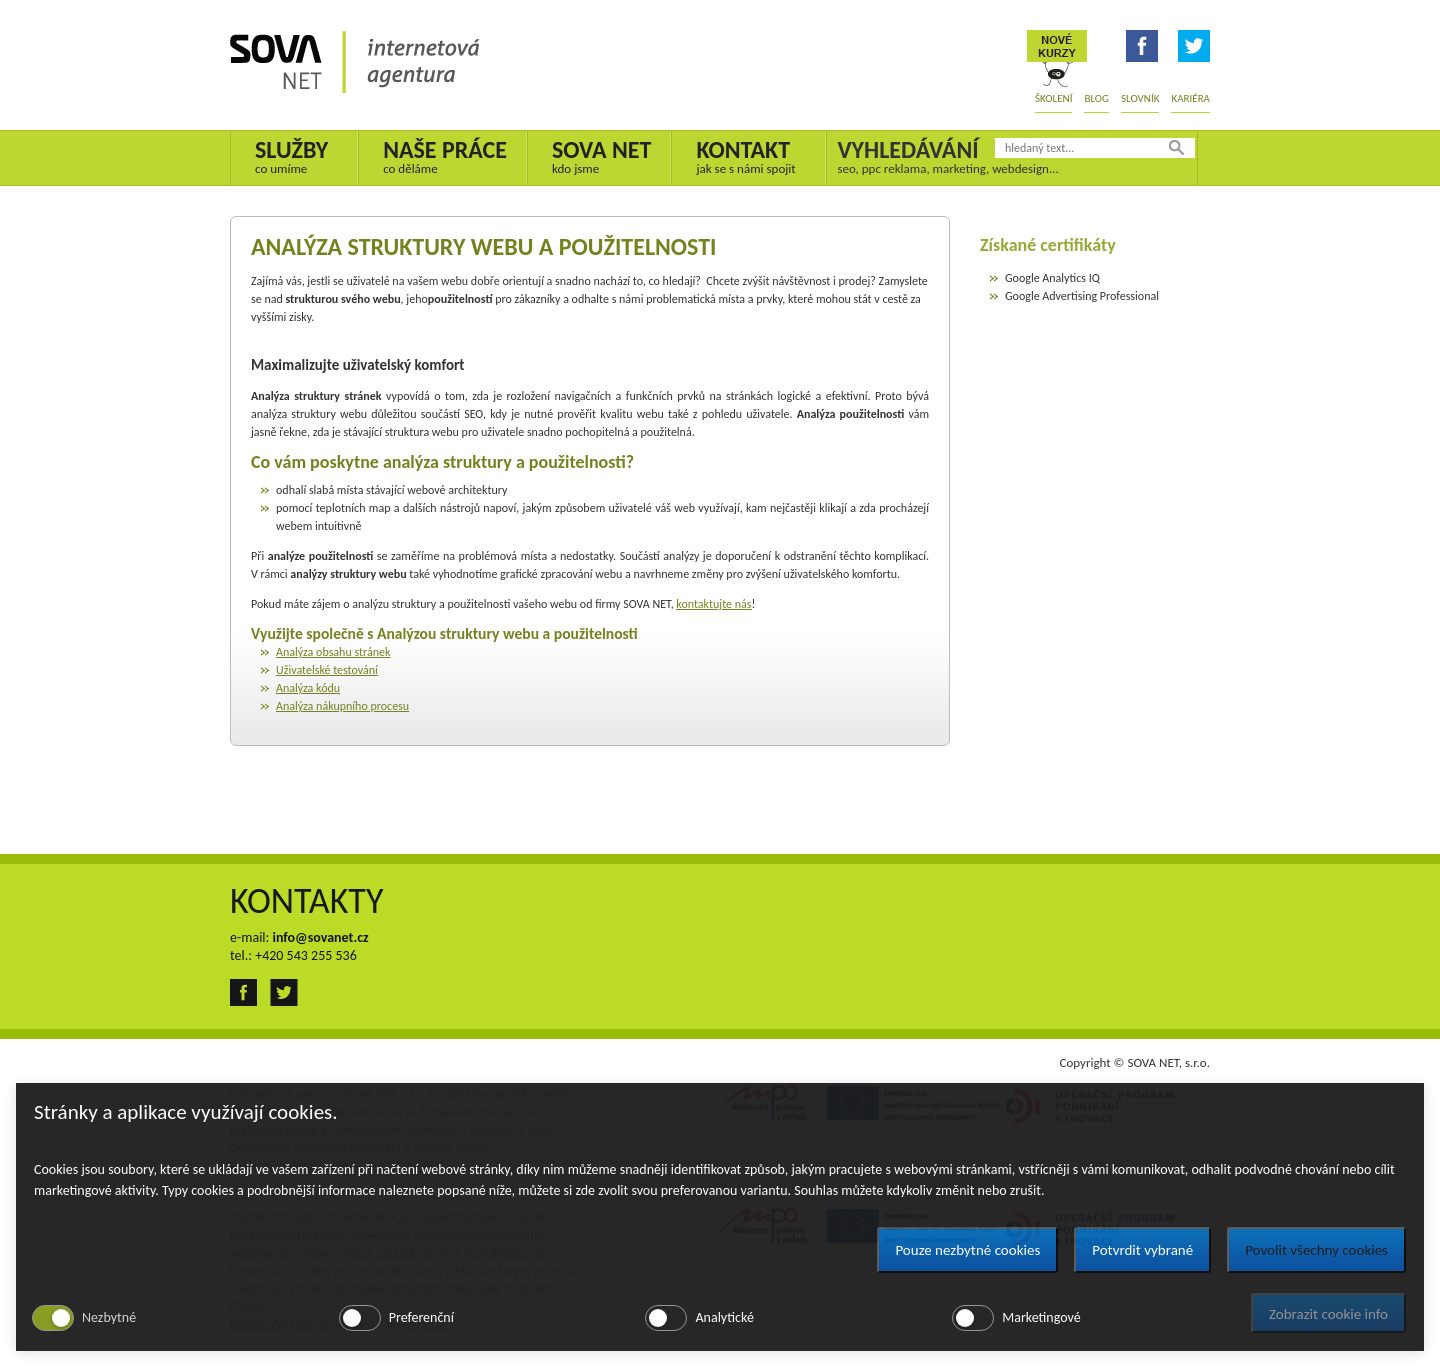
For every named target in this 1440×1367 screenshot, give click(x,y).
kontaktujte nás (713, 604)
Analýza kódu (308, 688)
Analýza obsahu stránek (333, 652)
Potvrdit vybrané (1142, 1250)
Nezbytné (109, 1317)
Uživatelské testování (327, 670)
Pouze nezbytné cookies (967, 1250)
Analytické (724, 1317)
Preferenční (421, 1317)
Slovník (1140, 98)
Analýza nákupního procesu (342, 706)
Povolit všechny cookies (1316, 1250)
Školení (1053, 98)
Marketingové (1041, 1317)
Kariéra (1190, 98)
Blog (1096, 98)
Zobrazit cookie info (1328, 1314)
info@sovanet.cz (320, 937)
